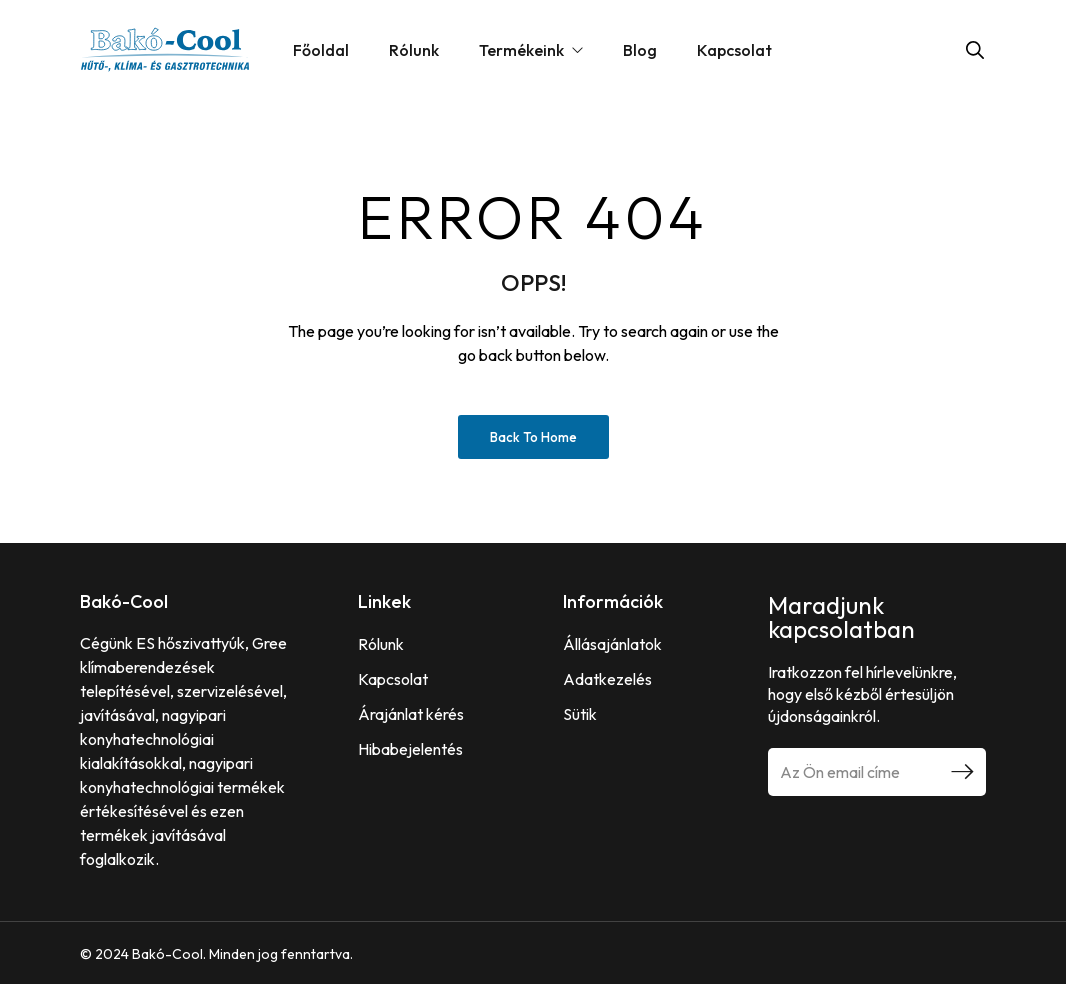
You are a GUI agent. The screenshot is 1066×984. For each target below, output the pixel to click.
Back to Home (533, 437)
